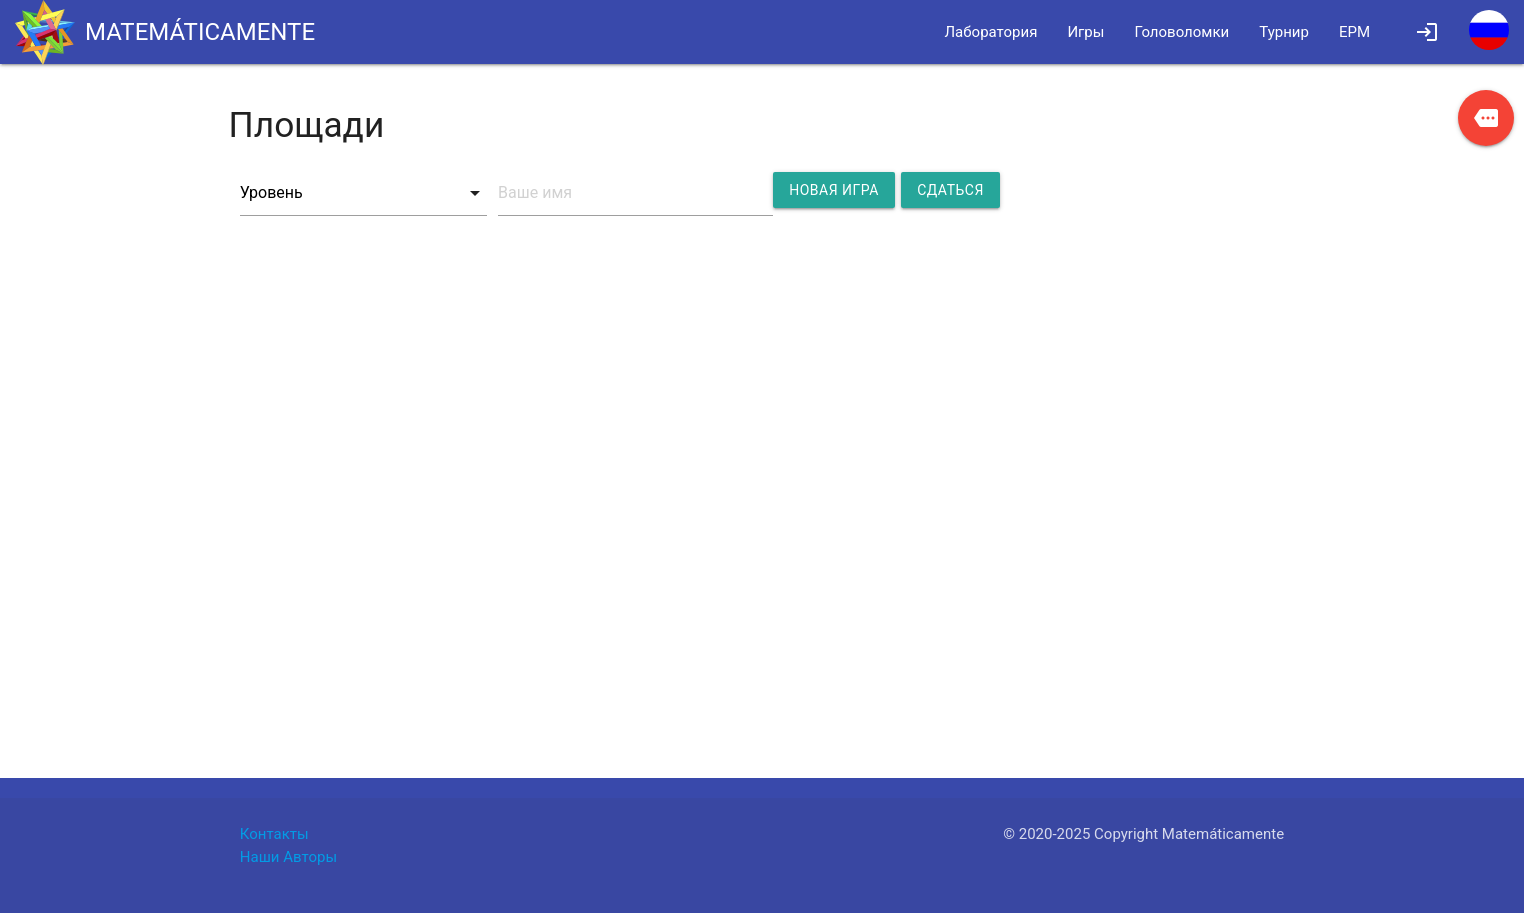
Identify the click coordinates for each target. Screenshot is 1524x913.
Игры (1085, 32)
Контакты (274, 834)
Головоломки (1181, 32)
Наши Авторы (288, 857)
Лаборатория (991, 32)
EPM (1354, 32)
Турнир (1284, 32)
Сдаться (950, 190)
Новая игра (834, 190)
